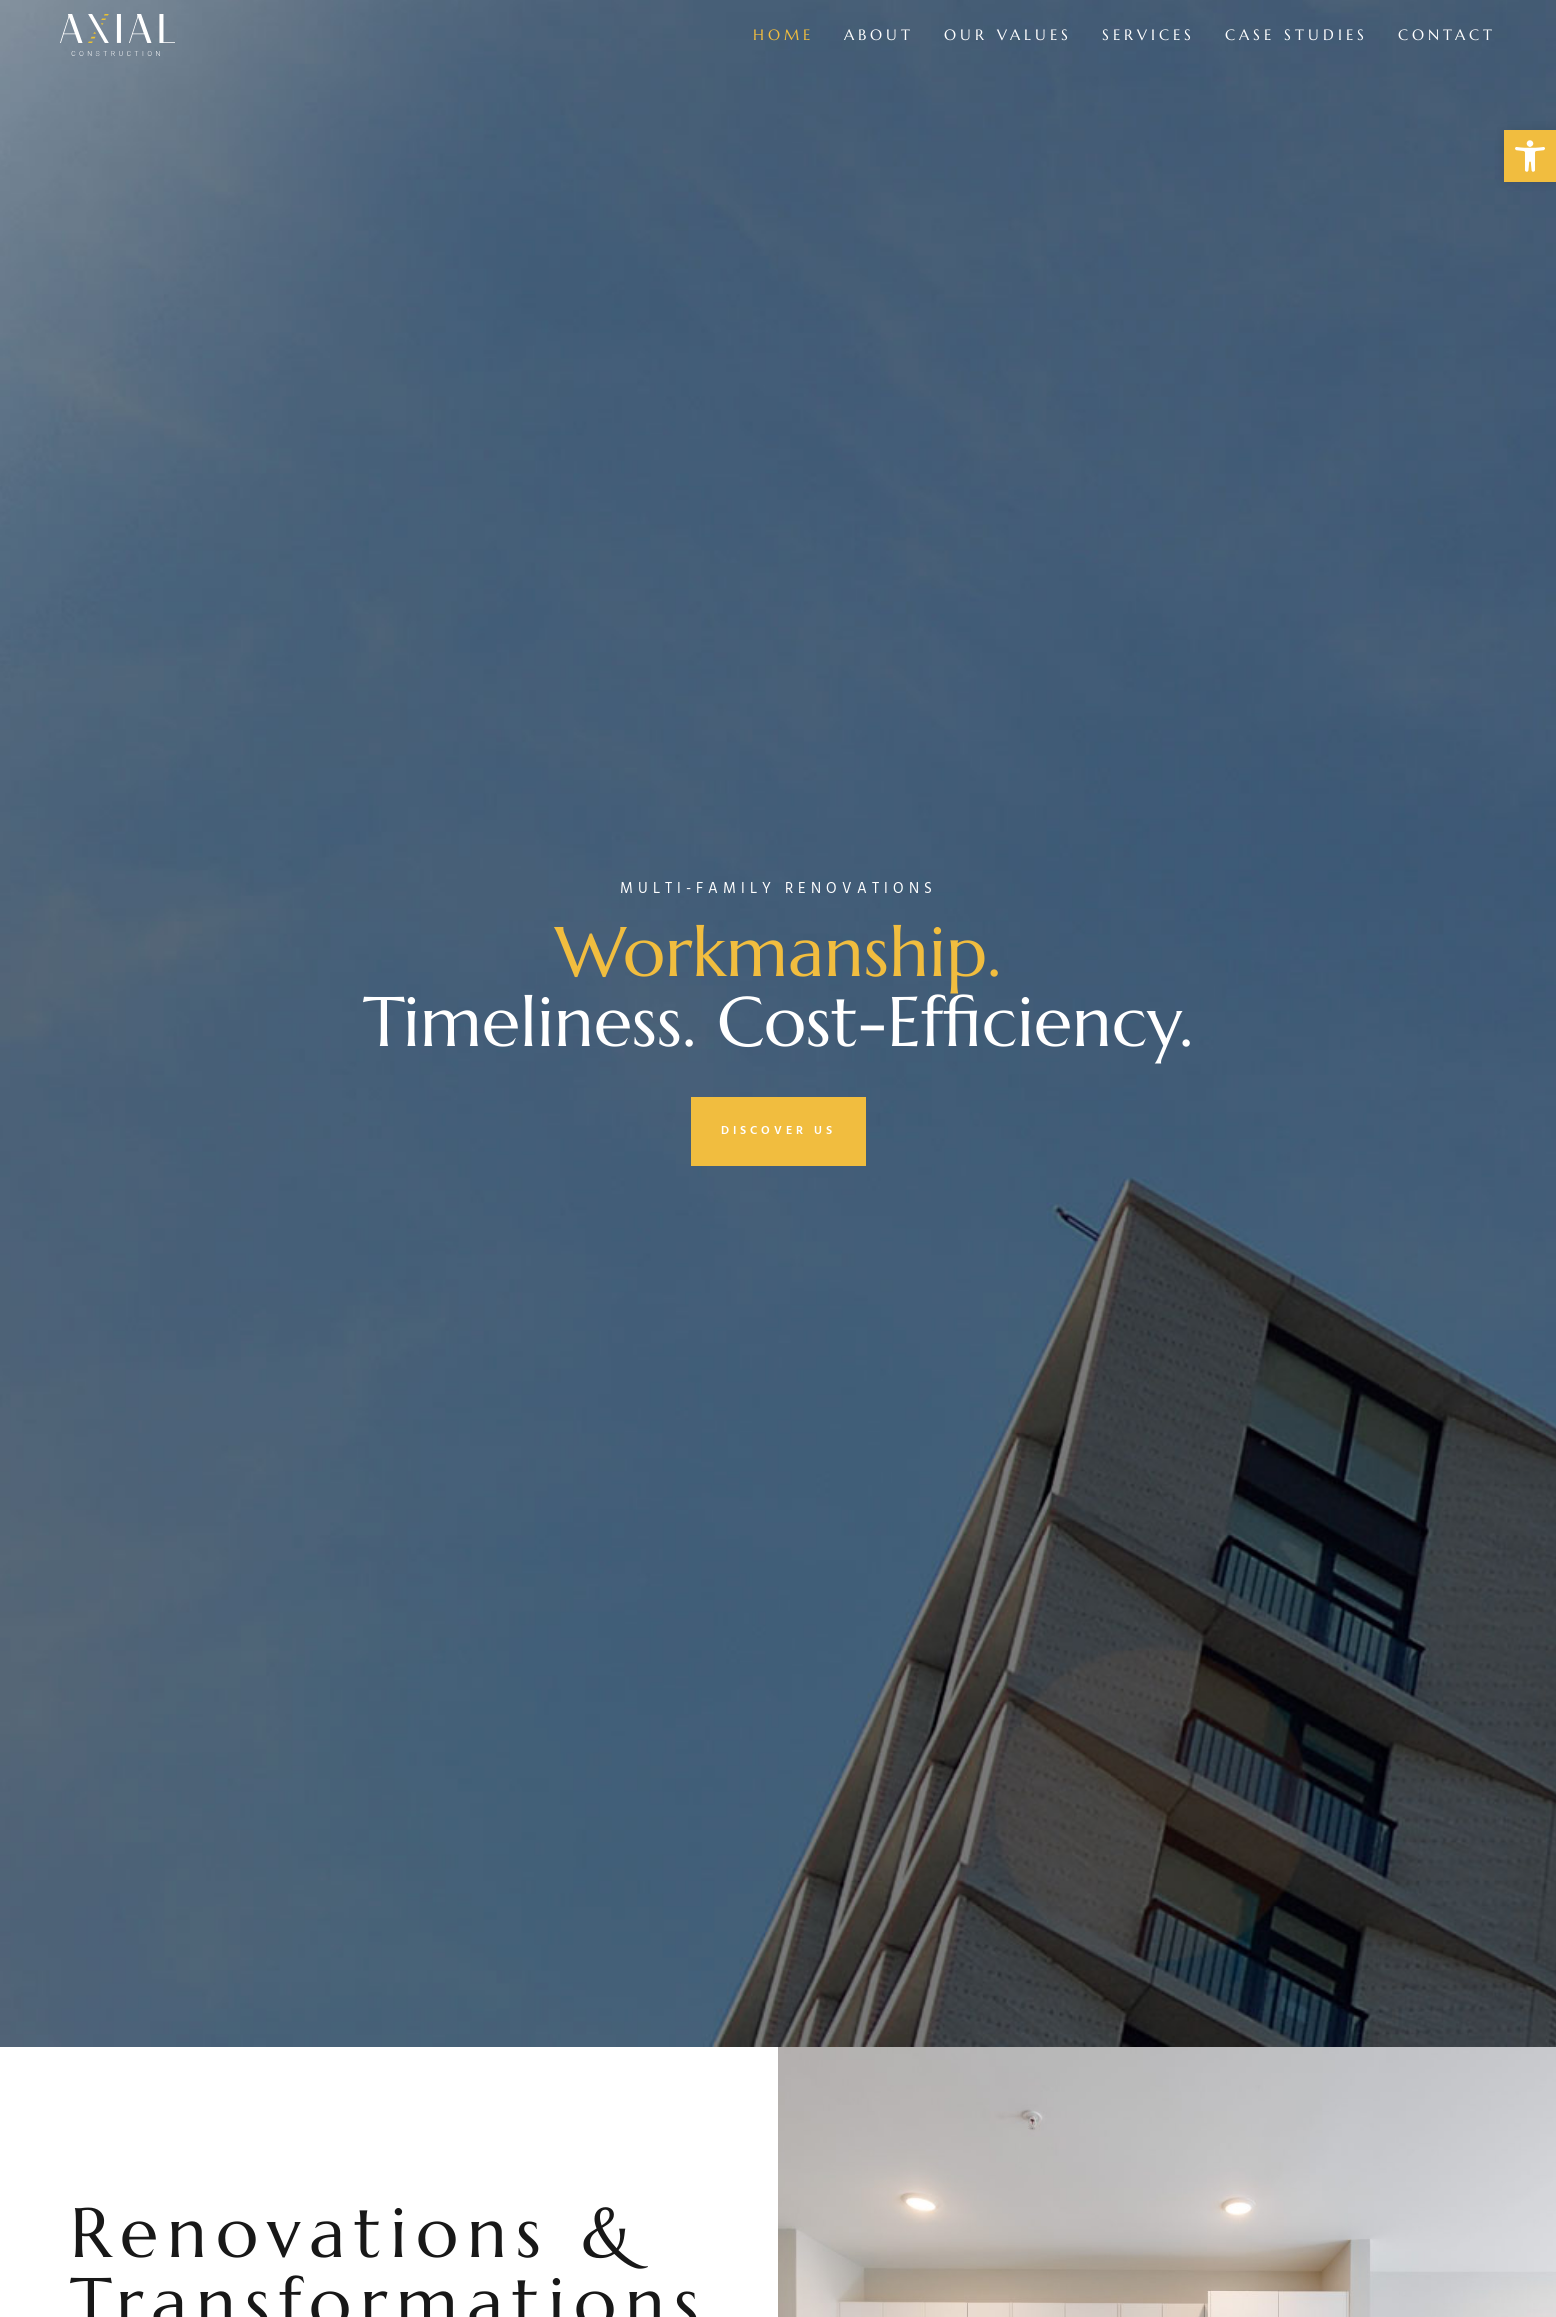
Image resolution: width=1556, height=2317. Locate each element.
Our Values (1008, 34)
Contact (1447, 34)
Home (783, 34)
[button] (1530, 156)
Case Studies (1296, 34)
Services (1148, 34)
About (879, 34)
